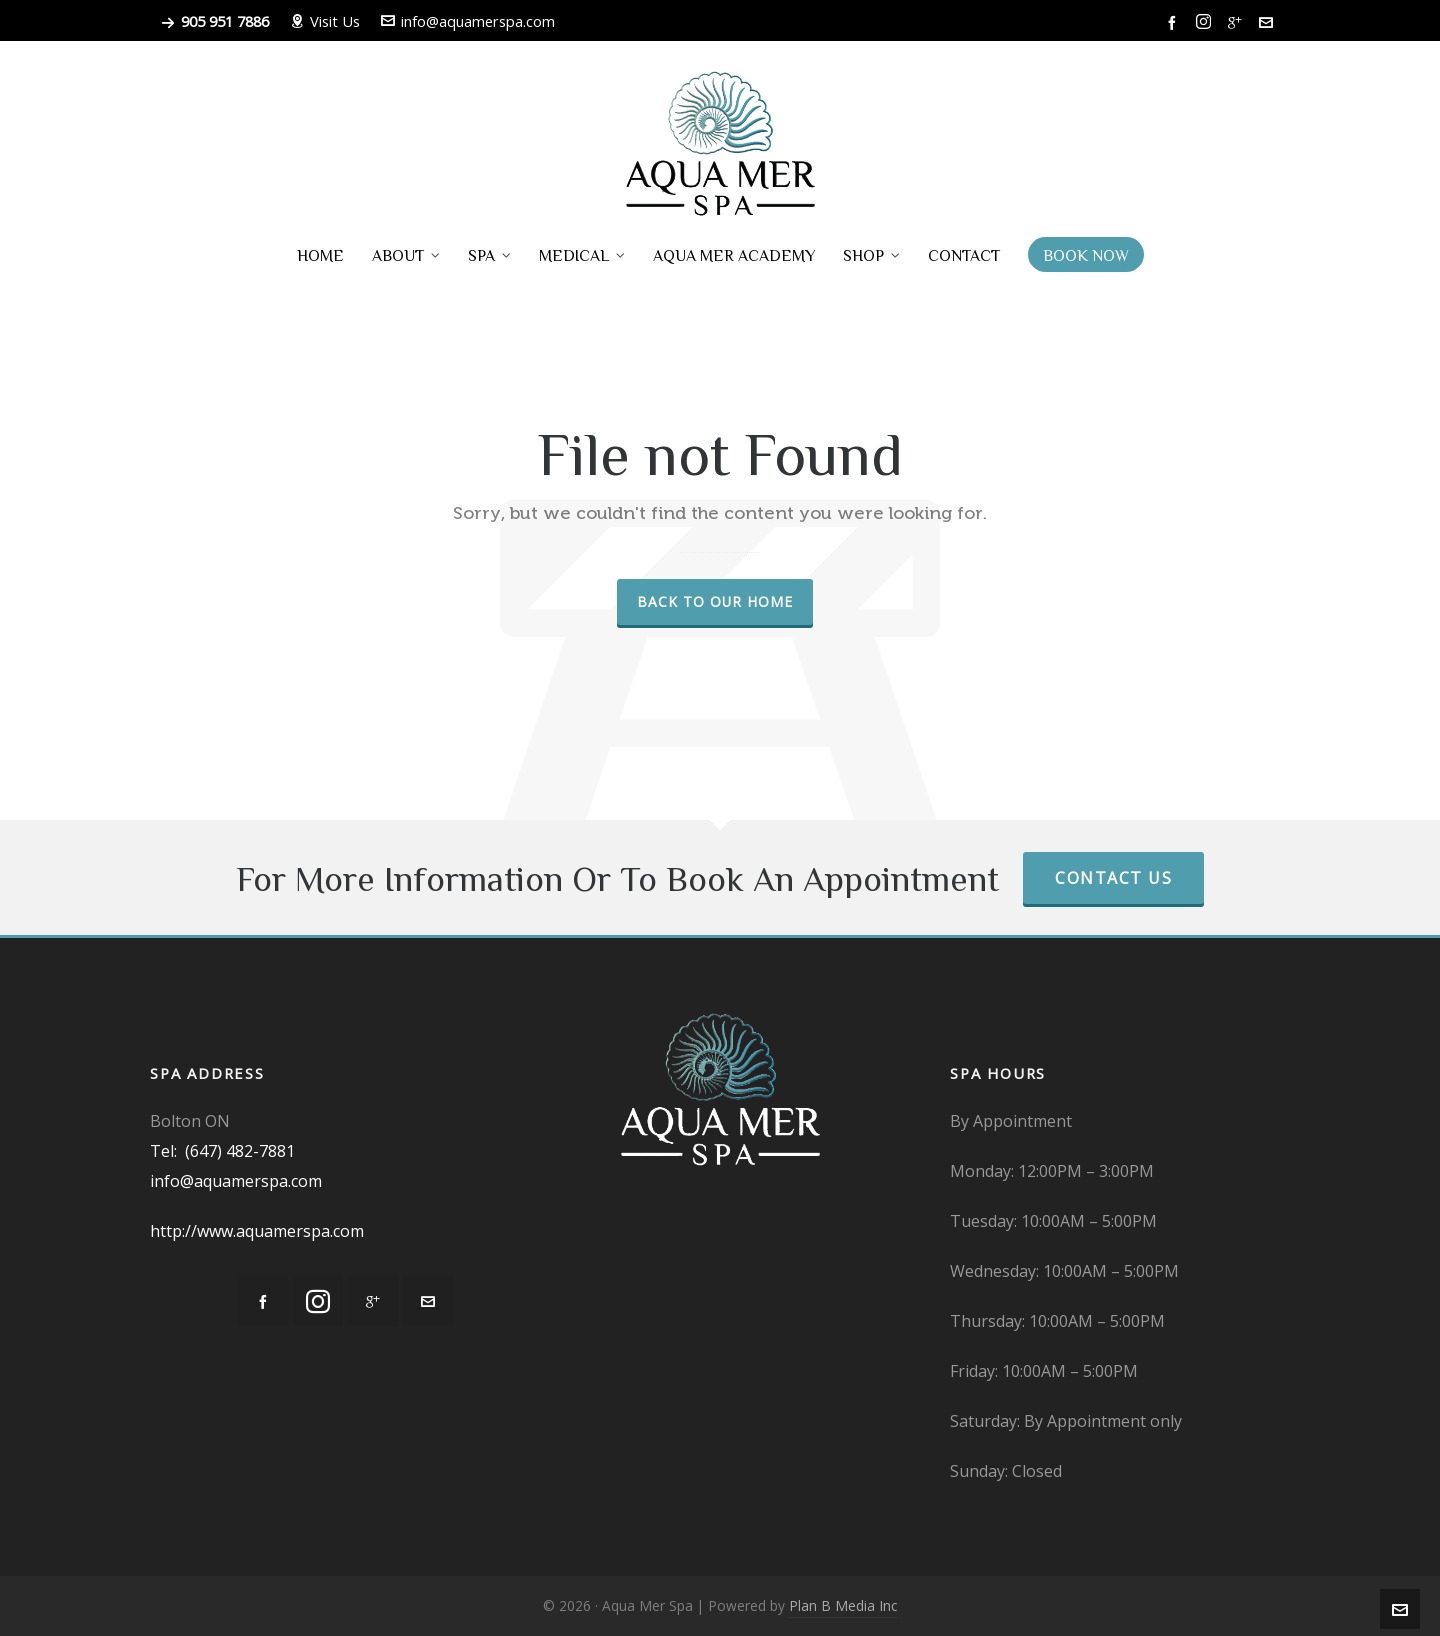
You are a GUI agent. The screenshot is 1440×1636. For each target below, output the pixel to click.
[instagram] (1206, 22)
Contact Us (1113, 878)
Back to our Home (715, 601)
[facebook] (1175, 22)
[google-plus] (1238, 22)
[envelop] (1269, 22)
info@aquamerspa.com (468, 21)
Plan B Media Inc (843, 1605)
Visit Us (325, 21)
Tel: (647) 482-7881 (222, 1151)
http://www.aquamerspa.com (257, 1231)
